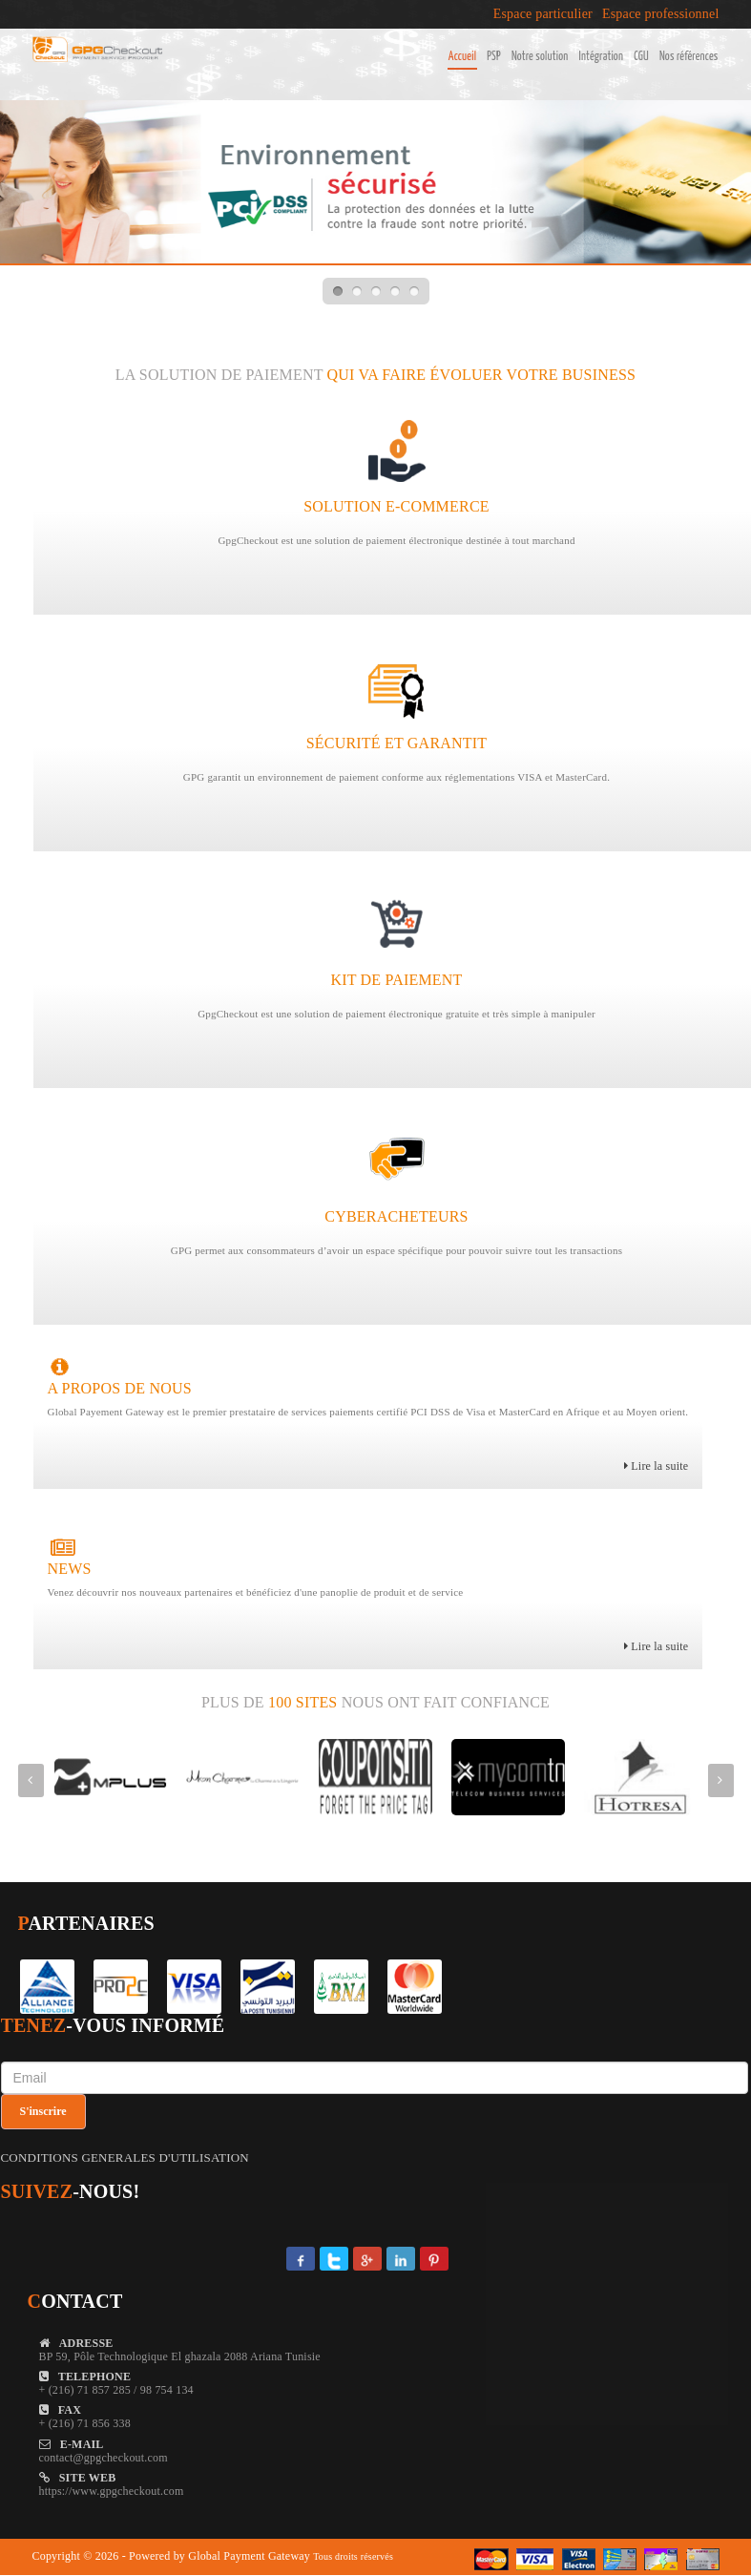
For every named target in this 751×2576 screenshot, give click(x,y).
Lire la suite (656, 1466)
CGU (641, 57)
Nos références (689, 57)
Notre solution (540, 57)
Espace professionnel (661, 14)
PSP (494, 57)
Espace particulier (543, 14)
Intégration (601, 57)
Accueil (462, 57)
